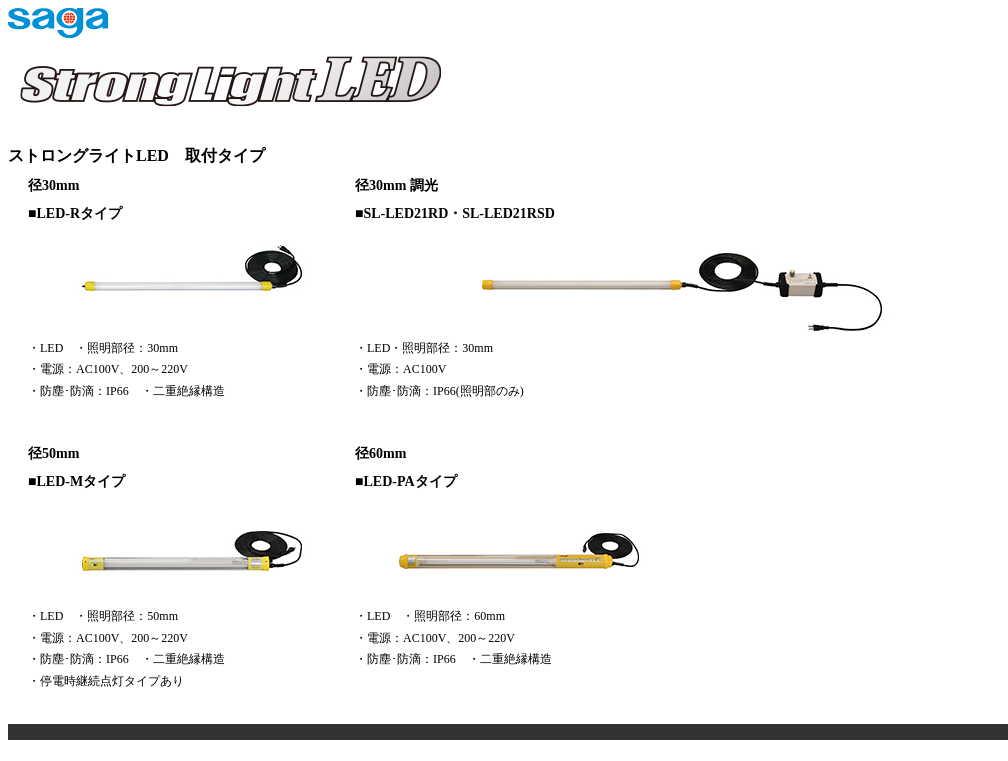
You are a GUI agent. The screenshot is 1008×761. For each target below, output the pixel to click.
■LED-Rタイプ (75, 213)
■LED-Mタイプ (76, 481)
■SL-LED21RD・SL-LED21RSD (455, 213)
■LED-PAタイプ (406, 481)
